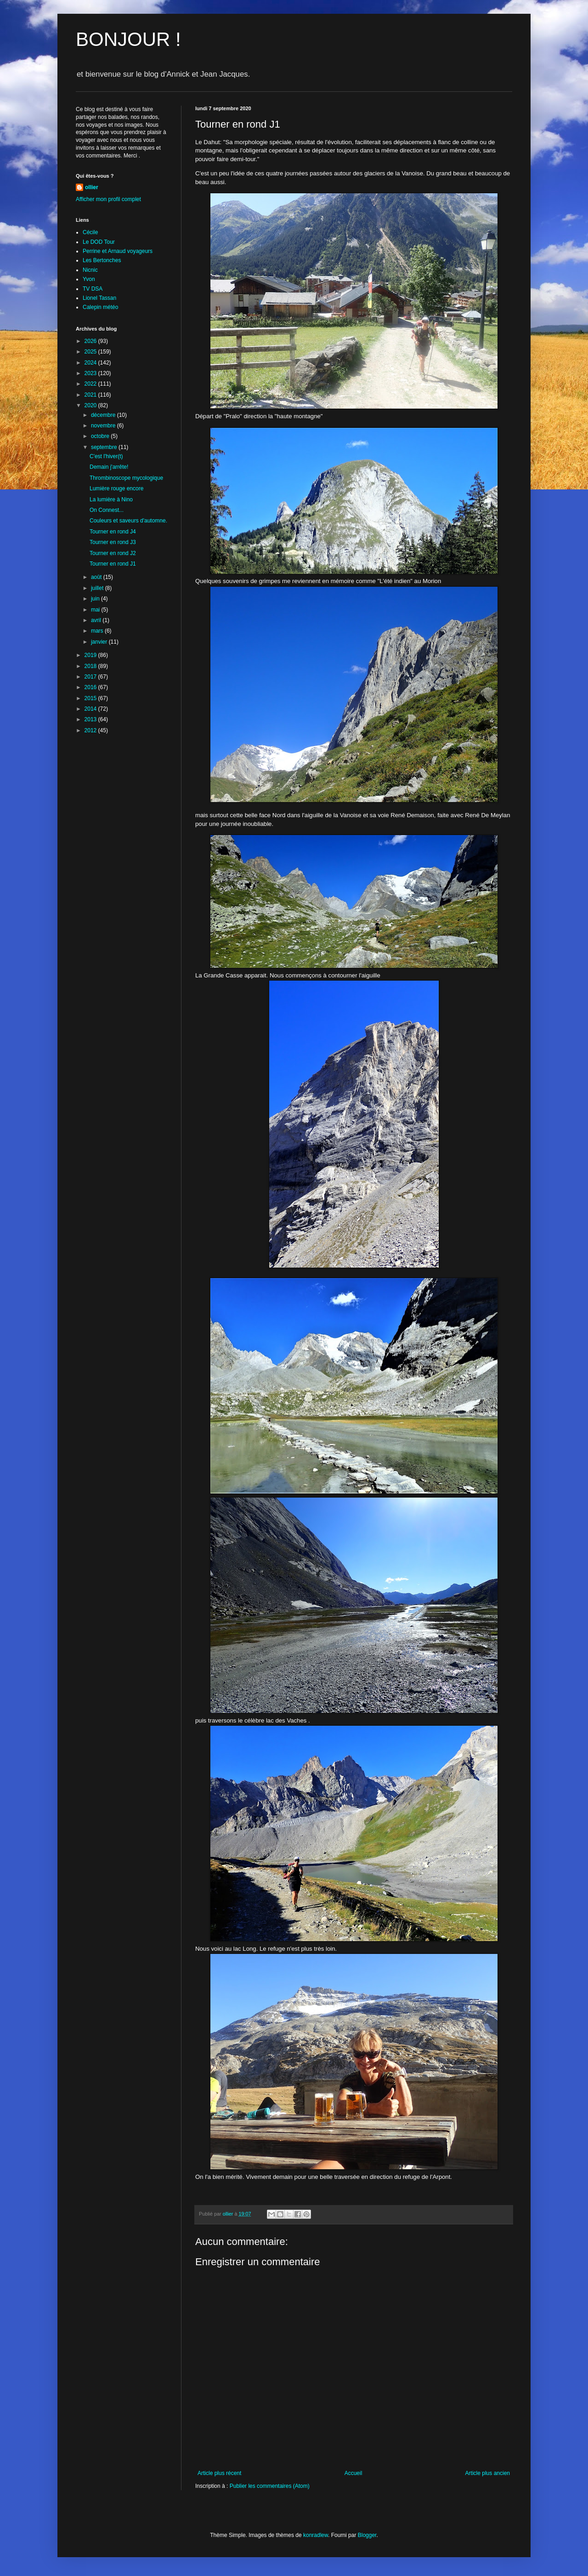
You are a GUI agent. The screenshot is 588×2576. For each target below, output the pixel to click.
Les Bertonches (102, 260)
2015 (91, 698)
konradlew (315, 2535)
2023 (91, 373)
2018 (91, 666)
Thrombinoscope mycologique (126, 478)
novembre (104, 425)
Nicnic (90, 270)
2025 (91, 351)
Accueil (353, 2473)
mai (96, 609)
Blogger (367, 2535)
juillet (98, 588)
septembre (105, 447)
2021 (91, 395)
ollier (91, 187)
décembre (104, 415)
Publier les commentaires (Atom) (270, 2486)
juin (96, 598)
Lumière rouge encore (116, 488)
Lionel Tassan (99, 298)
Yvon (89, 279)
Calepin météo (100, 307)
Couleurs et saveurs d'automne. (128, 520)
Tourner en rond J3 (113, 542)
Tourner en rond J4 (113, 531)
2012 (91, 730)
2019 (91, 655)
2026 (91, 341)
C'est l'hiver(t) (106, 456)
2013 (91, 719)
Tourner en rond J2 (113, 553)
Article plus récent (219, 2473)
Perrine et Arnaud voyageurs (118, 251)
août (97, 577)
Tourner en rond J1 (113, 564)
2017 (91, 676)
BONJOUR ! (128, 39)
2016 (91, 687)
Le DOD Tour (99, 242)
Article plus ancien (487, 2473)
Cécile (90, 232)
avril (96, 620)
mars (98, 631)
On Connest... (107, 510)
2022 (91, 384)
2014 (91, 709)
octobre (101, 436)
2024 (91, 362)
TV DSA (92, 289)
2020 (91, 405)
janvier (100, 642)
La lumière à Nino (111, 499)
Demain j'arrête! (109, 467)
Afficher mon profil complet (108, 199)
